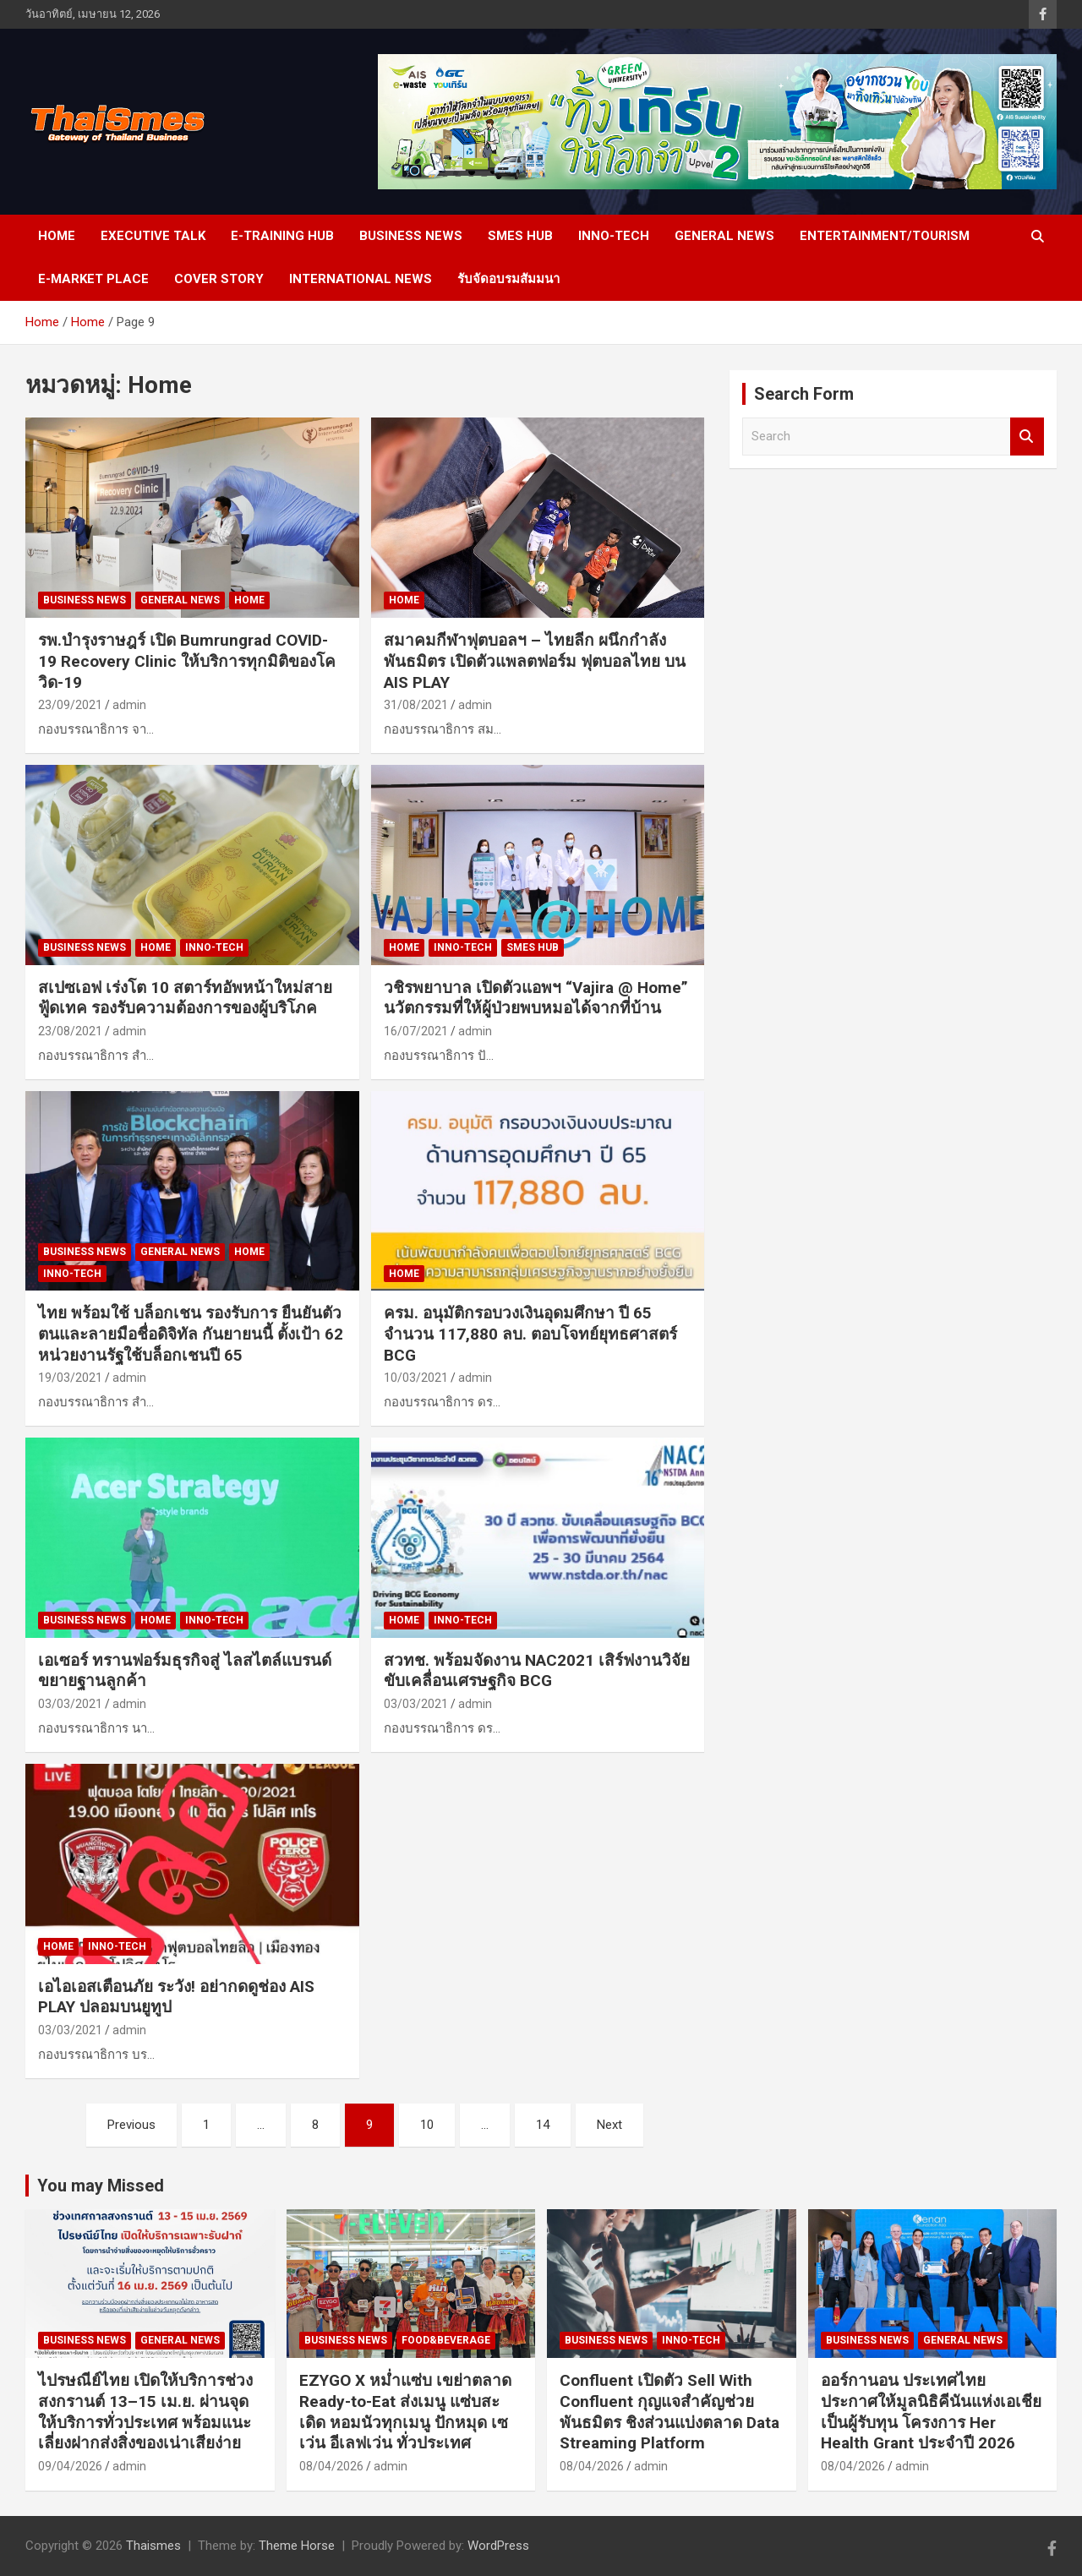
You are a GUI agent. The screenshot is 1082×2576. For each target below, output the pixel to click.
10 (427, 2124)
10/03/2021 (416, 1377)
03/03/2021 (70, 1704)
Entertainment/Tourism (885, 235)
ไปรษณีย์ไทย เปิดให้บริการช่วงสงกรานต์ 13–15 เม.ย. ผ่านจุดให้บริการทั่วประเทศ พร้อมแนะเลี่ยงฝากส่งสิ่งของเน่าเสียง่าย (145, 2412)
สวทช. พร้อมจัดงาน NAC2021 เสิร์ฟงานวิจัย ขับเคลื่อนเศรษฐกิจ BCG (537, 1671)
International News (360, 279)
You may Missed (100, 2185)
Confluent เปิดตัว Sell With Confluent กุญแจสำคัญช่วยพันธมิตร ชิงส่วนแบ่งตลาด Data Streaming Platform (669, 2412)
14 (542, 2124)
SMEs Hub (520, 235)
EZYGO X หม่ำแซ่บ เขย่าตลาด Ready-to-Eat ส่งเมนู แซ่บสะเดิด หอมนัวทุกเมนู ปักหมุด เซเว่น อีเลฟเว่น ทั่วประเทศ (405, 2412)
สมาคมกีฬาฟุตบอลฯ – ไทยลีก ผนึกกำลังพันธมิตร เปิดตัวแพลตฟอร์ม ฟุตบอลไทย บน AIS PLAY (535, 660)
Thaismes (153, 2545)
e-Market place (93, 279)
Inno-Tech (613, 235)
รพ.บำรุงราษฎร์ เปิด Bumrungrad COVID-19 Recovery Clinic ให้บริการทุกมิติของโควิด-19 (187, 660)
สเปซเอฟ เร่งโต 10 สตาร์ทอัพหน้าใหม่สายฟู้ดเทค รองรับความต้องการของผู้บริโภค (185, 998)
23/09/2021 (70, 705)
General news (724, 235)
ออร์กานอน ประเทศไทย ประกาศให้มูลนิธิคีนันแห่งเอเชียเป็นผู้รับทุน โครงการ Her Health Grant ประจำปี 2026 (931, 2412)
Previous (131, 2124)
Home (56, 235)
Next (609, 2124)
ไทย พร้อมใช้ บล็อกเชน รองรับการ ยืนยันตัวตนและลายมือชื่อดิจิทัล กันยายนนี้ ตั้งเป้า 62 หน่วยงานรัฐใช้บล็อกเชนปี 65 (190, 1333)
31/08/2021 (416, 705)
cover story (219, 279)
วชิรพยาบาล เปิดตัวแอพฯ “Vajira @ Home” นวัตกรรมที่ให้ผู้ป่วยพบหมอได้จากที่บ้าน (536, 998)
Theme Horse (297, 2545)
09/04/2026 (70, 2466)
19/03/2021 (70, 1377)
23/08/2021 (70, 1031)
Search (1027, 437)
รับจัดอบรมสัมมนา (508, 279)
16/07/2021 (416, 1031)
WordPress (498, 2545)
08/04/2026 (331, 2466)
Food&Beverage (446, 2340)
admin (129, 705)
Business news (410, 235)
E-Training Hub (282, 235)
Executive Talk (153, 235)
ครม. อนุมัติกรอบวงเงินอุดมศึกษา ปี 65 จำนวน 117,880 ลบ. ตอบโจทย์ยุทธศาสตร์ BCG (530, 1333)
